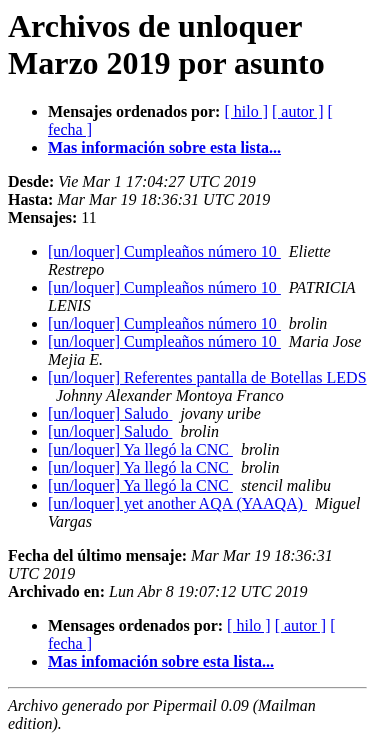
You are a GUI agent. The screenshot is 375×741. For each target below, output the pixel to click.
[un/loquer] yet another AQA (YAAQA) (177, 503)
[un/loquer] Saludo (110, 413)
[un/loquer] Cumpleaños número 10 (164, 251)
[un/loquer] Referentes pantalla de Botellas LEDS (207, 377)
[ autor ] (298, 111)
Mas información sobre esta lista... (164, 147)
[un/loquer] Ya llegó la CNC (140, 449)
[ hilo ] (246, 111)
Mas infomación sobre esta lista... (161, 661)
